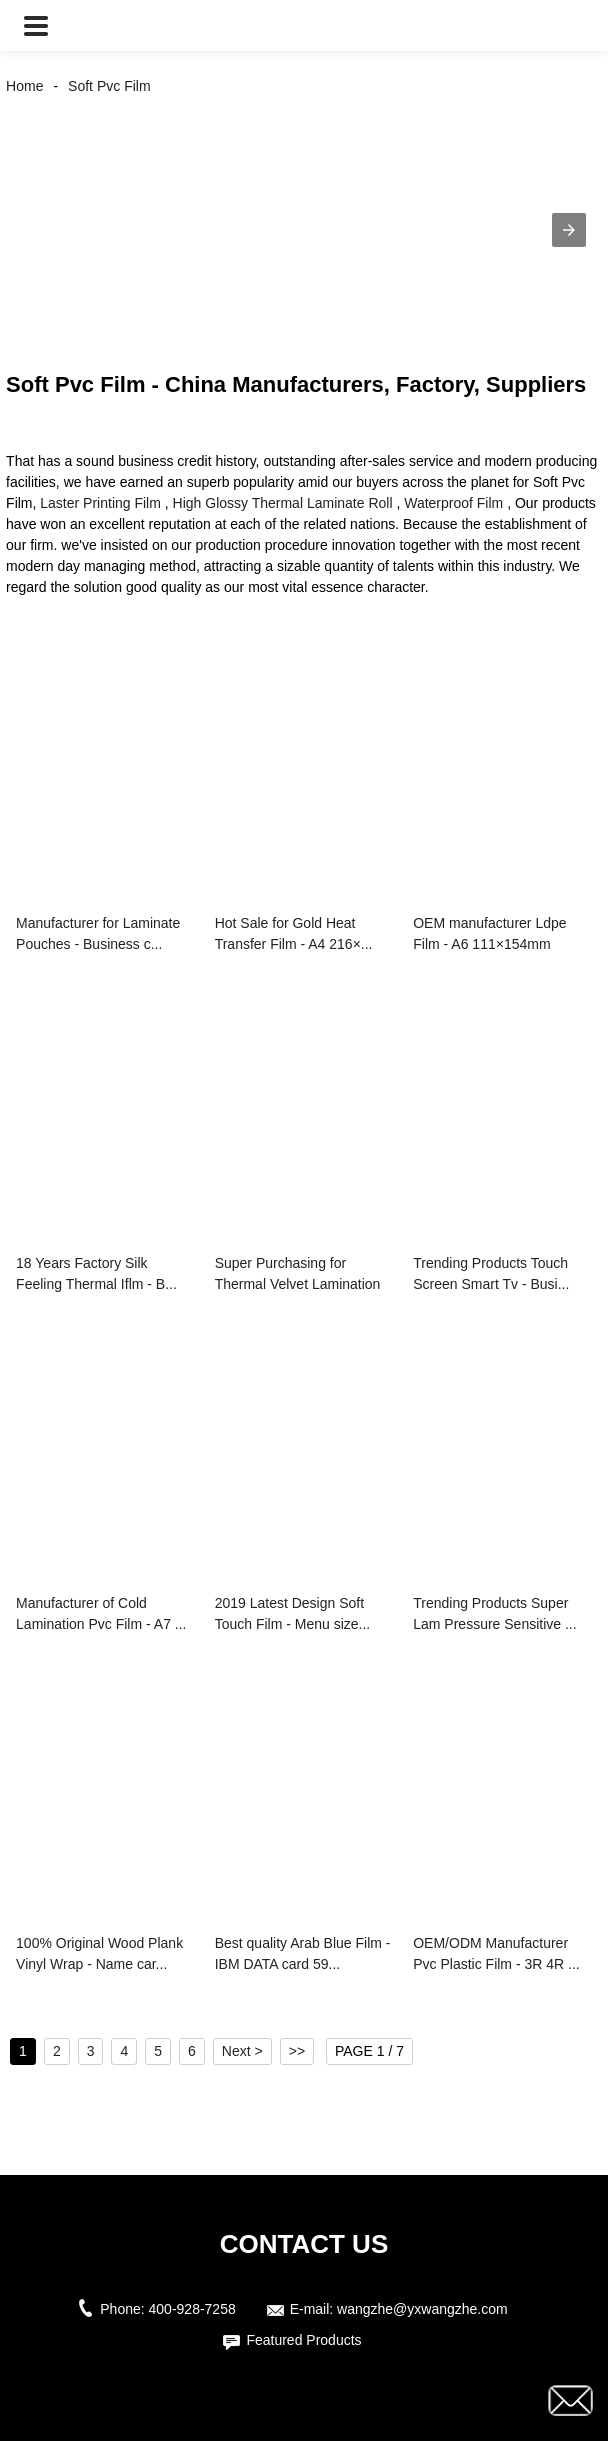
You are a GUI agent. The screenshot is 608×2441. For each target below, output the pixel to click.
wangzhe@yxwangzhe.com (422, 2309)
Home (24, 86)
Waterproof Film (453, 503)
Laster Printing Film (100, 503)
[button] (36, 25)
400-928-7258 (192, 2309)
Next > (242, 2051)
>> (297, 2051)
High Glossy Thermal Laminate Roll (283, 503)
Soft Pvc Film (109, 86)
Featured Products (303, 2340)
